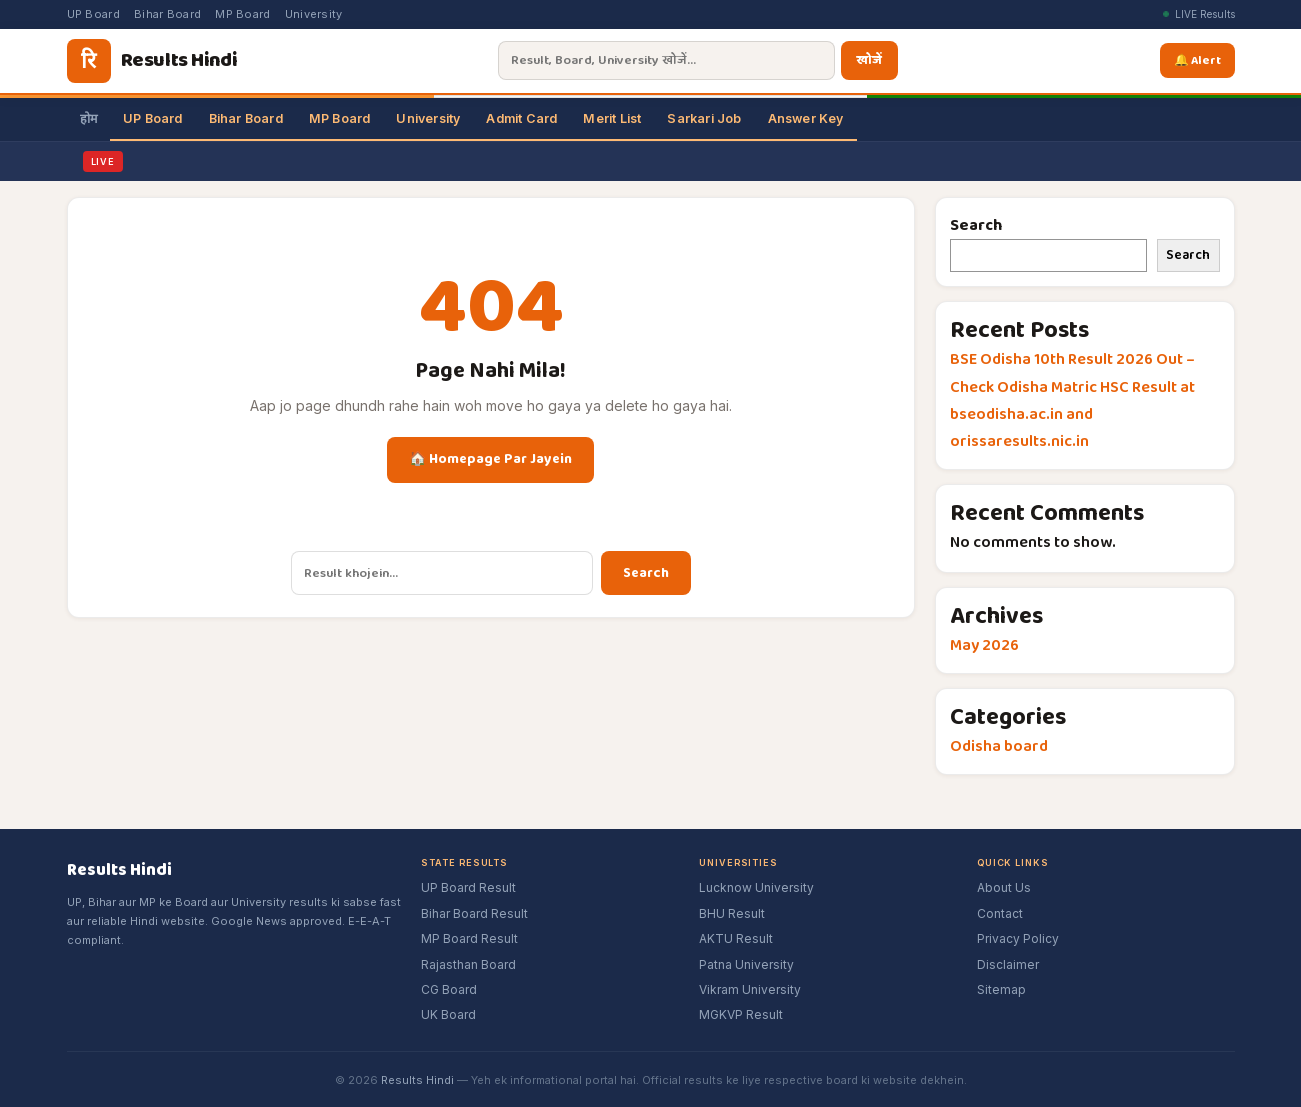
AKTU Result (736, 938)
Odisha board (999, 746)
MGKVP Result (741, 1014)
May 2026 (984, 645)
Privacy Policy (1018, 938)
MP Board (242, 14)
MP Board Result (469, 938)
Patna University (746, 964)
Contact (1000, 913)
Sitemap (1001, 989)
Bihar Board (167, 14)
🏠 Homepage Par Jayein (490, 459)
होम (88, 118)
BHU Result (732, 913)
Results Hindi (417, 1080)
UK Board (448, 1014)
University (314, 14)
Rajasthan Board (468, 964)
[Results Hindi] (152, 61)
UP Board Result (468, 887)
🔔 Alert (1201, 60)
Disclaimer (1008, 964)
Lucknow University (756, 887)
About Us (1004, 887)
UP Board (93, 14)
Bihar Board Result (474, 913)
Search (646, 573)
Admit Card (521, 118)
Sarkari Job (704, 118)
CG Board (449, 989)
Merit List (612, 118)
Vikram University (750, 989)
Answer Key (806, 118)
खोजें (869, 60)
